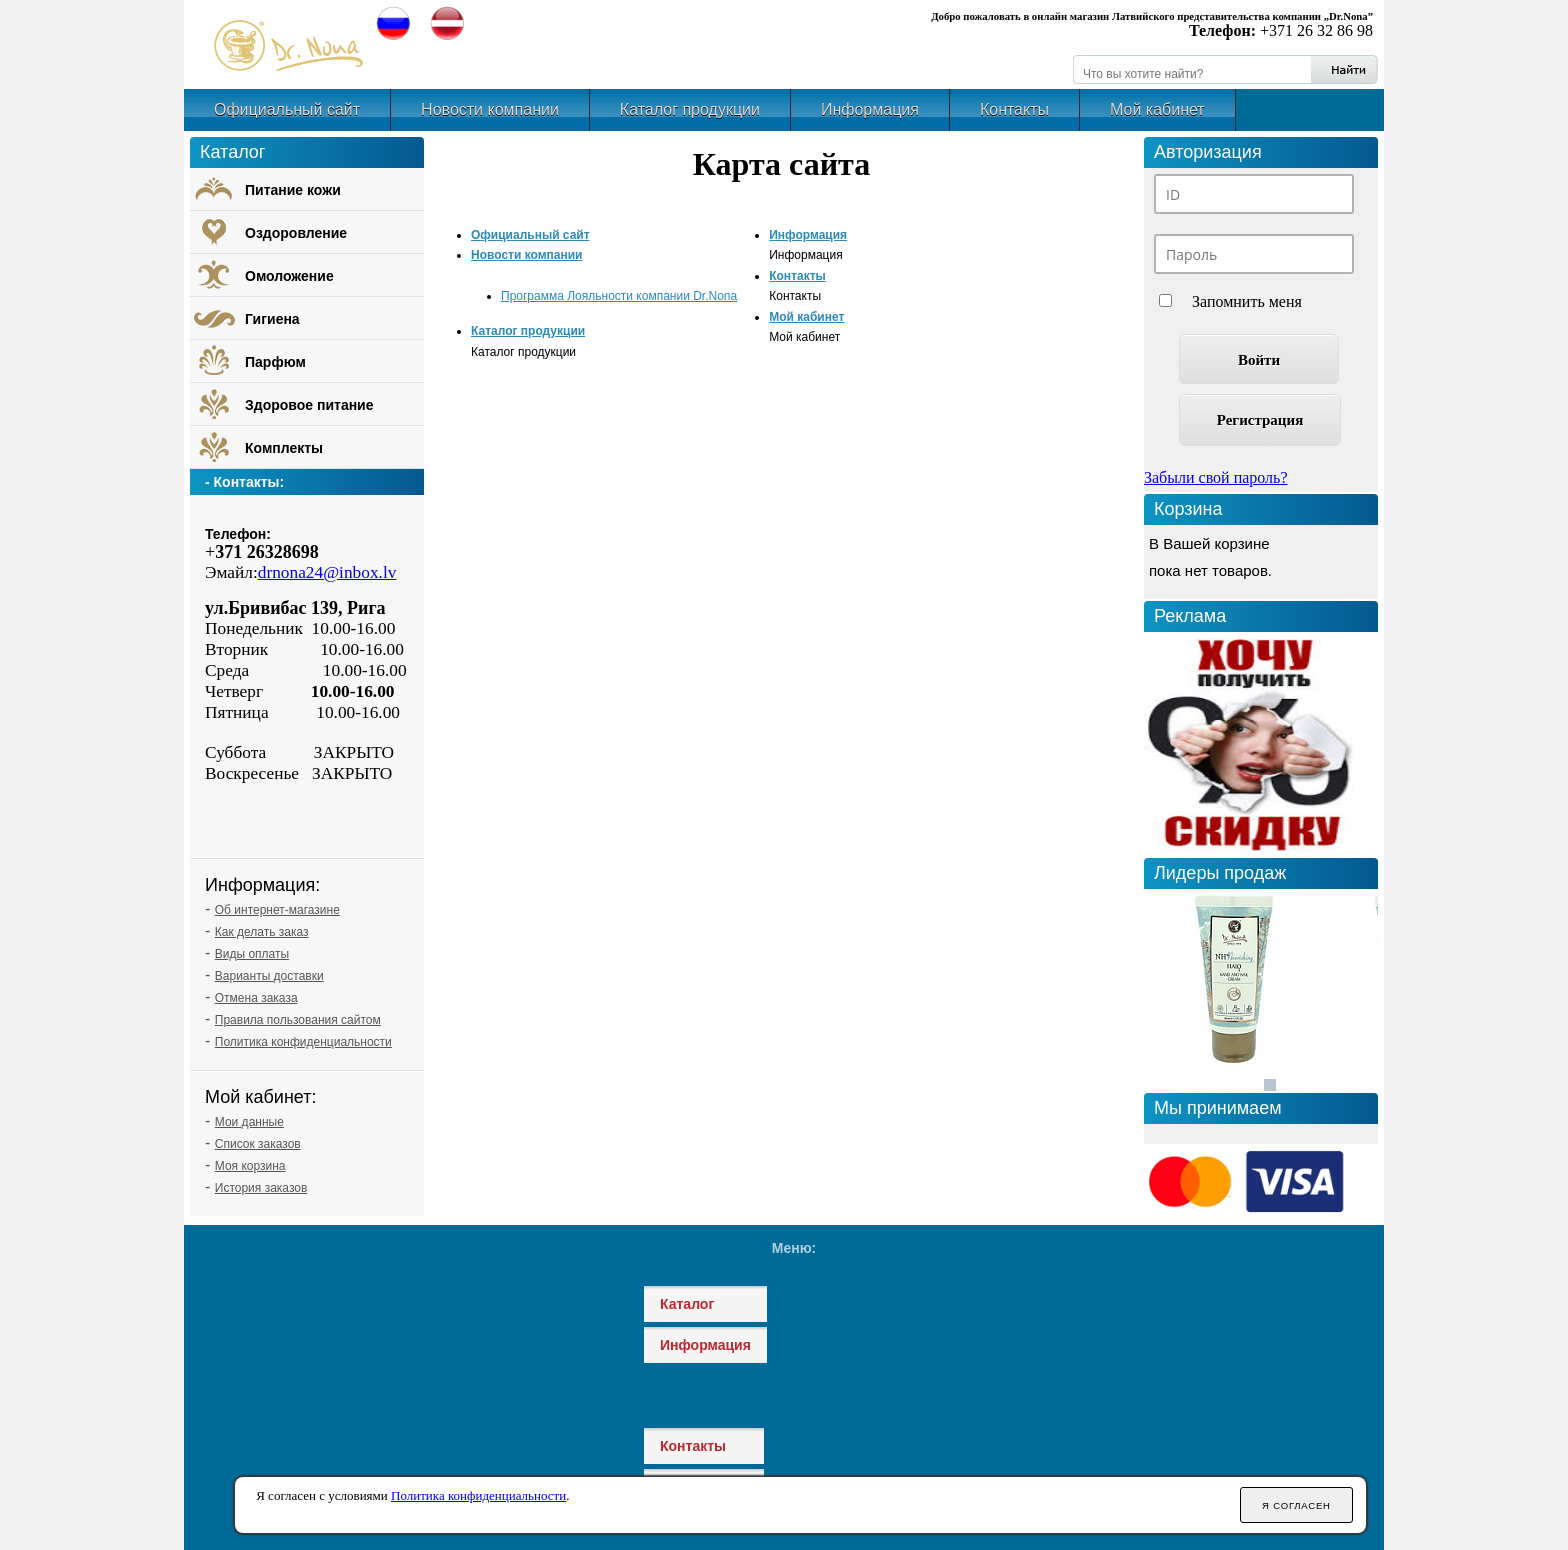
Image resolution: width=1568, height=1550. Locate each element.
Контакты (1014, 109)
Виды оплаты (252, 954)
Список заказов (258, 1144)
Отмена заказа (256, 998)
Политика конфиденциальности (303, 1042)
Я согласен (1296, 1505)
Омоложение (289, 276)
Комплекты (284, 448)
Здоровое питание (309, 405)
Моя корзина (250, 1166)
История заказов (261, 1188)
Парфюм (275, 362)
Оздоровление (296, 233)
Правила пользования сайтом (298, 1020)
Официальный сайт (287, 109)
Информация (870, 109)
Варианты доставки (269, 976)
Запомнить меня (1247, 301)
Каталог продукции (690, 109)
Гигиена (272, 319)
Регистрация (1260, 420)
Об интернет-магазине (277, 910)
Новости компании (490, 109)
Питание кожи (293, 190)
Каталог (687, 1304)
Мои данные (249, 1122)
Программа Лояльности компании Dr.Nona (619, 296)
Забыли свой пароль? (1216, 477)
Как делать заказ (262, 932)
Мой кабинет (1157, 109)
